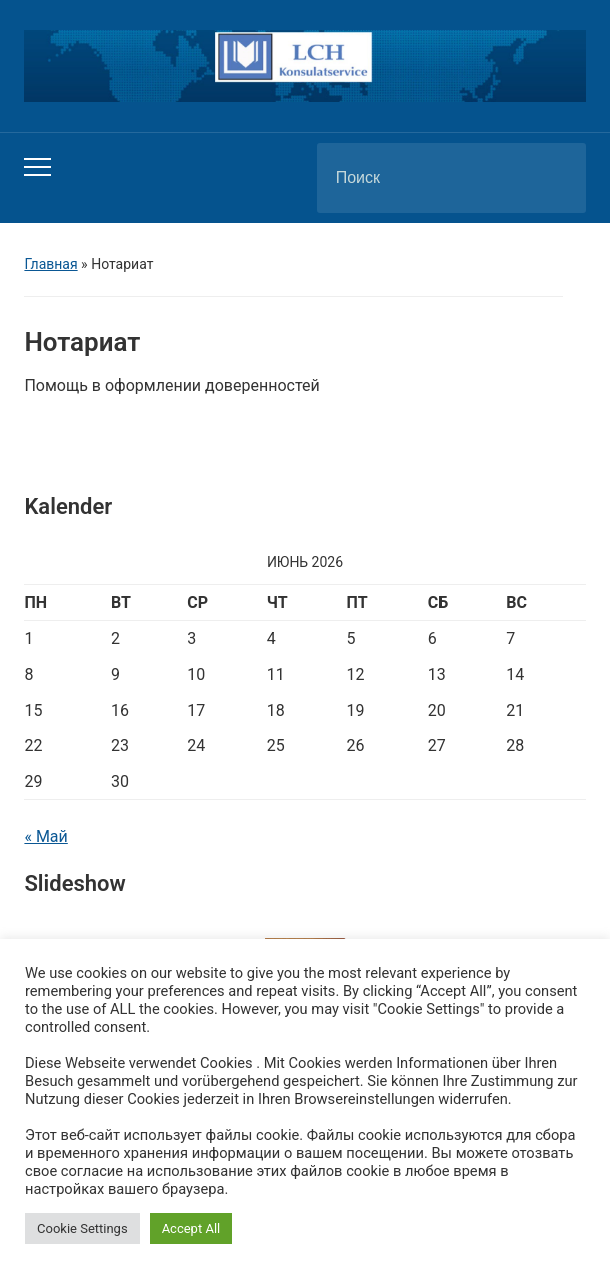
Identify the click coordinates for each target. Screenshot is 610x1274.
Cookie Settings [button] (82, 1228)
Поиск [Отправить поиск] (554, 178)
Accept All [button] (191, 1228)
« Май (45, 836)
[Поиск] (426, 178)
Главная (50, 264)
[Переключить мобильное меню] (37, 167)
